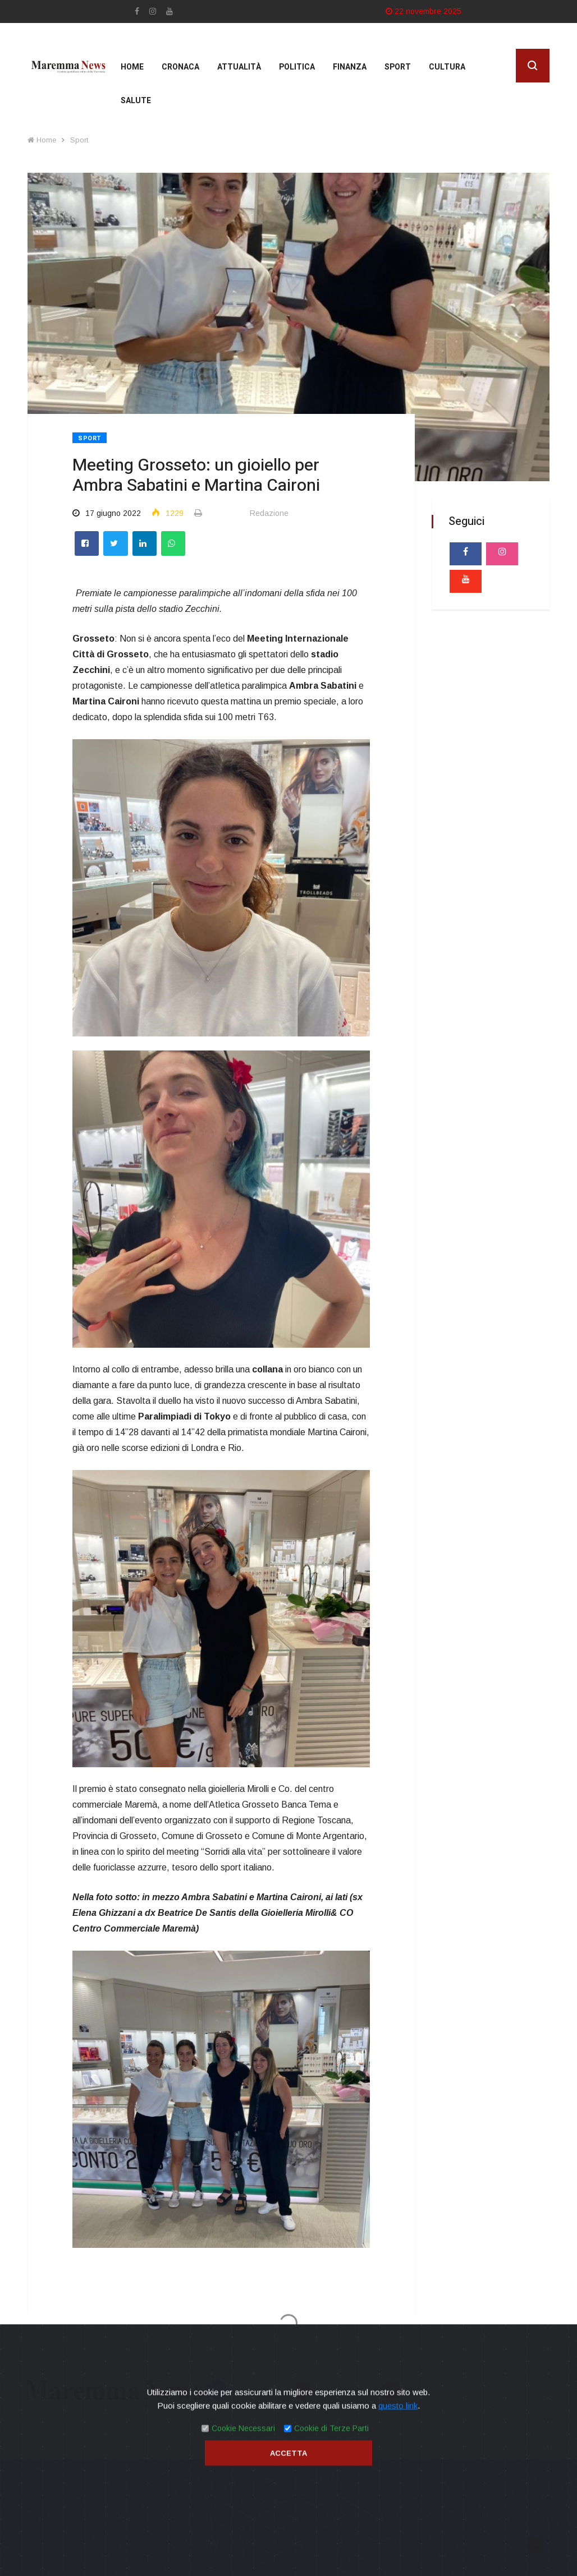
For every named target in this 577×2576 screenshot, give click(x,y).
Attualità (239, 67)
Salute (136, 101)
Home (132, 67)
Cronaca (180, 67)
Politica (297, 67)
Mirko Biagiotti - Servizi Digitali (311, 2555)
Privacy (261, 2480)
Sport (397, 67)
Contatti (315, 2480)
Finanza (350, 67)
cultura (447, 67)
